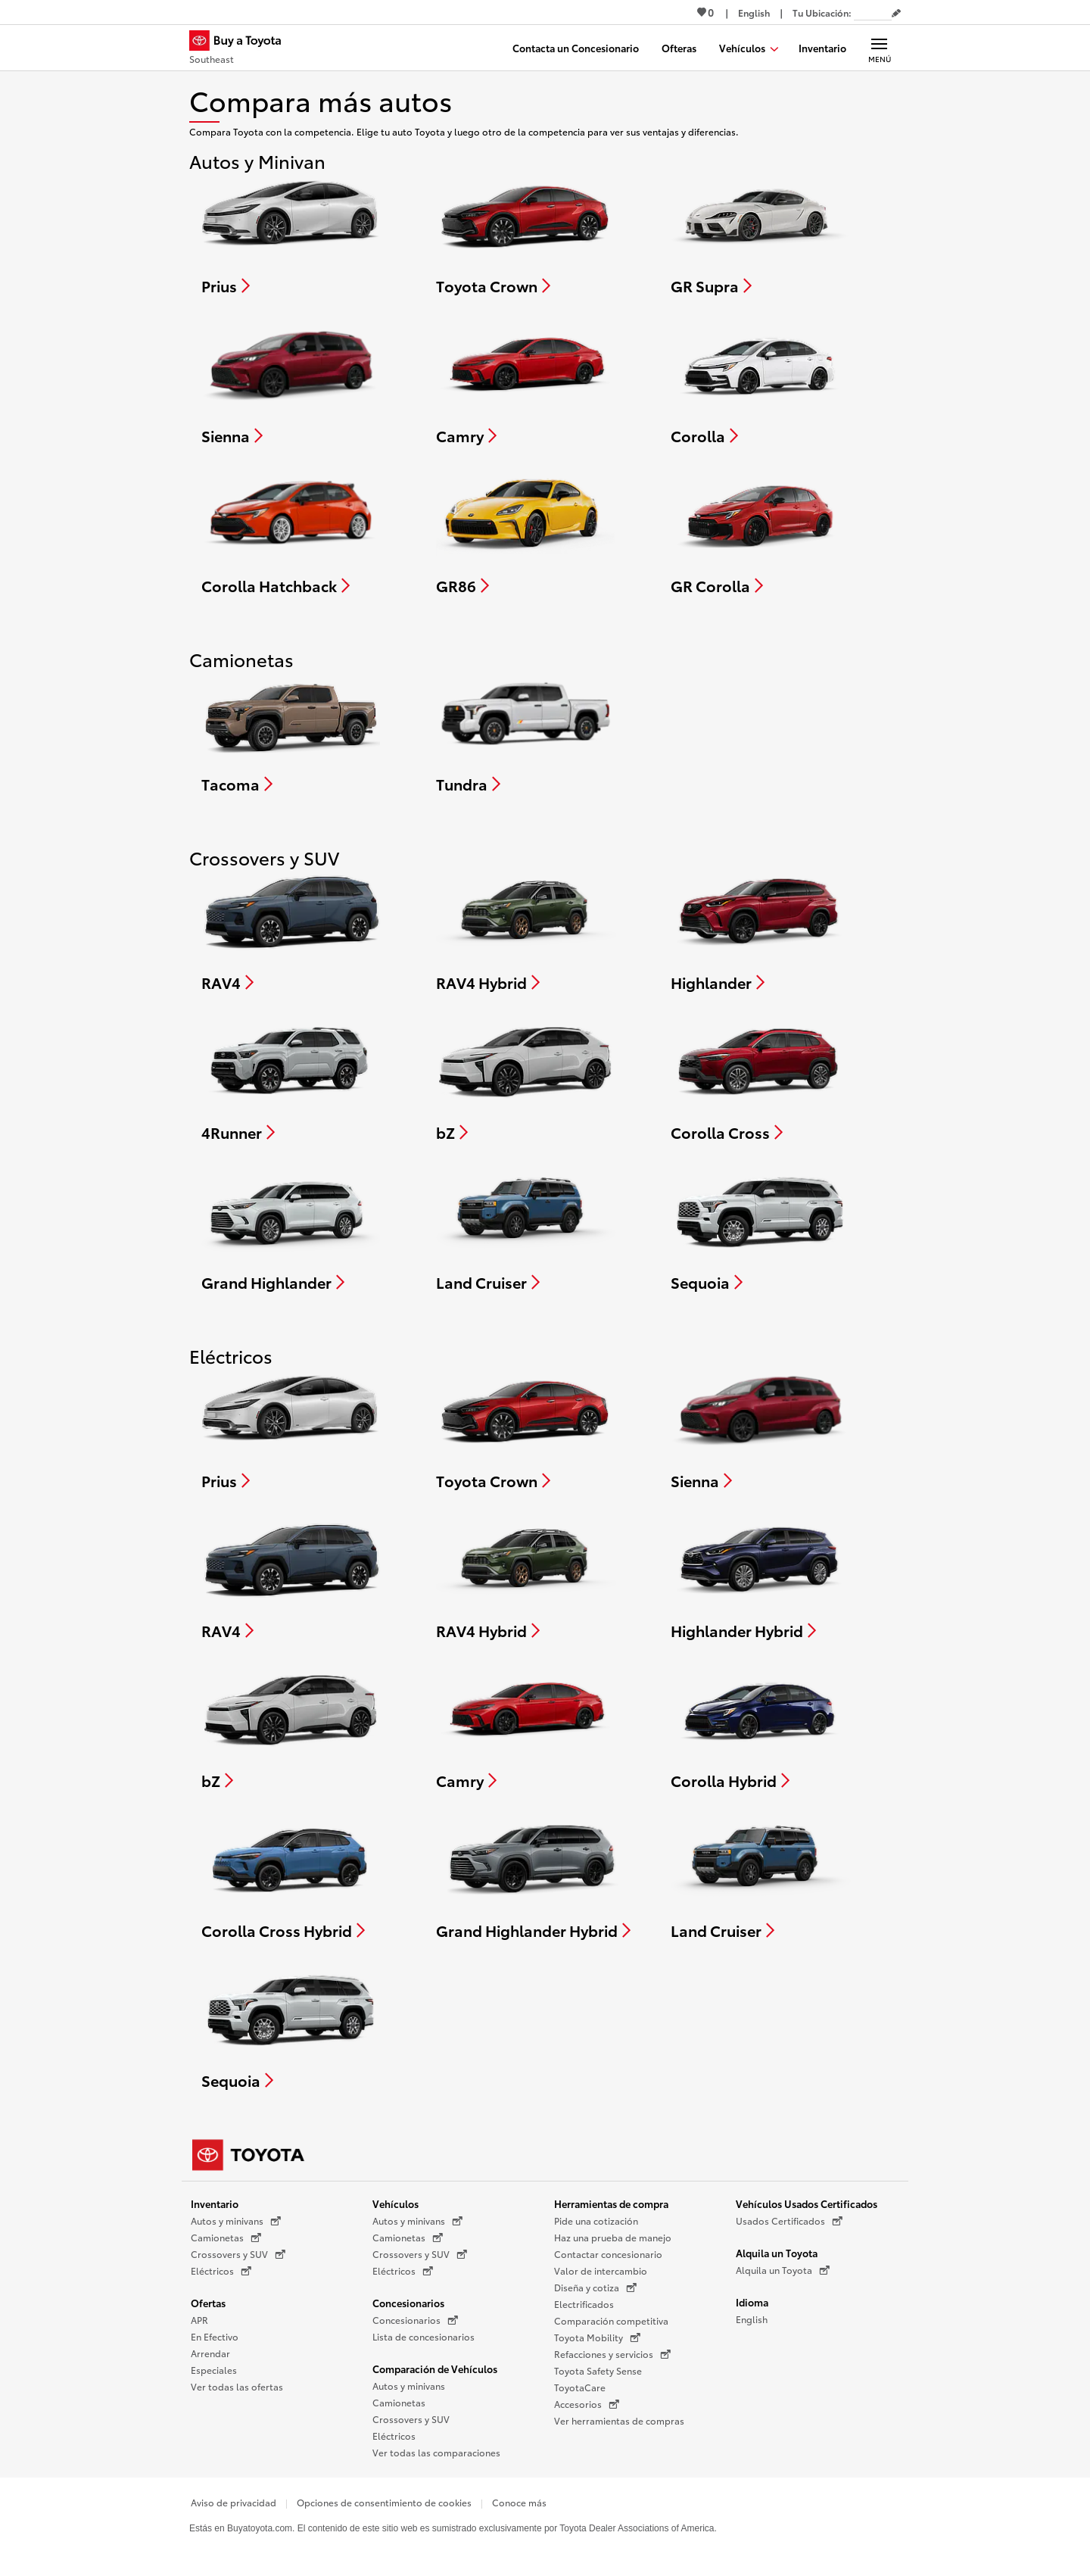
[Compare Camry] (526, 383)
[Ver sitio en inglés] (754, 12)
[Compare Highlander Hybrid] (760, 1578)
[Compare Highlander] (760, 929)
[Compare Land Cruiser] (526, 1229)
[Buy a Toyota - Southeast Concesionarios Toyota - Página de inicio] (241, 49)
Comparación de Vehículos (434, 2368)
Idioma (752, 2302)
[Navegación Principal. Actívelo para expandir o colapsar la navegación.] (879, 47)
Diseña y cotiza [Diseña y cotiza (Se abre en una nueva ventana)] (595, 2287)
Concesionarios (408, 2302)
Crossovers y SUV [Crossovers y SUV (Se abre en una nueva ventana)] (238, 2254)
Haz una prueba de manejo (612, 2237)
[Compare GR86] (525, 533)
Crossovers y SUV (411, 2418)
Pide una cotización (596, 2220)
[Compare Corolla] (760, 383)
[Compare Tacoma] (291, 731)
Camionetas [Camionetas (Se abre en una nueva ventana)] (226, 2237)
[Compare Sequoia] (760, 1229)
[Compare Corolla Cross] (760, 1079)
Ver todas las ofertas (237, 2386)
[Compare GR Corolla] (760, 533)
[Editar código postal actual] (896, 13)
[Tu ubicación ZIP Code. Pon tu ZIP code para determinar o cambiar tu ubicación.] (873, 12)
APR (199, 2319)
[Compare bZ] (525, 1079)
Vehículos (395, 2203)
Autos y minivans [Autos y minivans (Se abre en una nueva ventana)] (236, 2221)
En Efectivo (214, 2336)
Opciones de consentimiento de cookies (384, 2502)
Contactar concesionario (608, 2253)
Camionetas (398, 2402)
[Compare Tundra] (525, 731)
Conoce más (519, 2502)
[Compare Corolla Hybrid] (760, 1728)
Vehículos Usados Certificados (806, 2203)
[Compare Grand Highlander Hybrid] (533, 1877)
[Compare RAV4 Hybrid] (526, 929)
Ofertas (208, 2302)
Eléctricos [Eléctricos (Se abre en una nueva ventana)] (221, 2271)
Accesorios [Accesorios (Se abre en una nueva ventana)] (586, 2404)
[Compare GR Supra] (760, 233)
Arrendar (210, 2353)
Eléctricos (394, 2435)
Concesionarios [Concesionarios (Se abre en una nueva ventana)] (415, 2320)
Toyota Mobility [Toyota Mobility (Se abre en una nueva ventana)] (597, 2337)
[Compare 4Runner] (291, 1079)
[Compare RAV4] (291, 929)
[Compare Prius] (291, 233)
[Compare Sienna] (291, 383)
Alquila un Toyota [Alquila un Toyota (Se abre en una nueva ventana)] (783, 2270)
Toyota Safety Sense (598, 2370)
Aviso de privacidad (233, 2502)
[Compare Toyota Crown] (525, 233)
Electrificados (584, 2303)
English (752, 2318)
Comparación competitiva (611, 2320)
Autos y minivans (408, 2385)
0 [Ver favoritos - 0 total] (705, 12)
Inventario (214, 2203)
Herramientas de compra (611, 2203)
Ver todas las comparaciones (436, 2452)
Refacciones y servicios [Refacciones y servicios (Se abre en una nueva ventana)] (612, 2354)
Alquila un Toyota (777, 2252)
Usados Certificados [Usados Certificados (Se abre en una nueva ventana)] (789, 2221)
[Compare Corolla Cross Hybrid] (291, 1877)
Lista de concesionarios (423, 2336)
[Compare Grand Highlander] (291, 1229)
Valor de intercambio (600, 2270)
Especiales (214, 2369)
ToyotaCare (580, 2387)
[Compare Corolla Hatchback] (291, 533)
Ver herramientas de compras (619, 2420)
